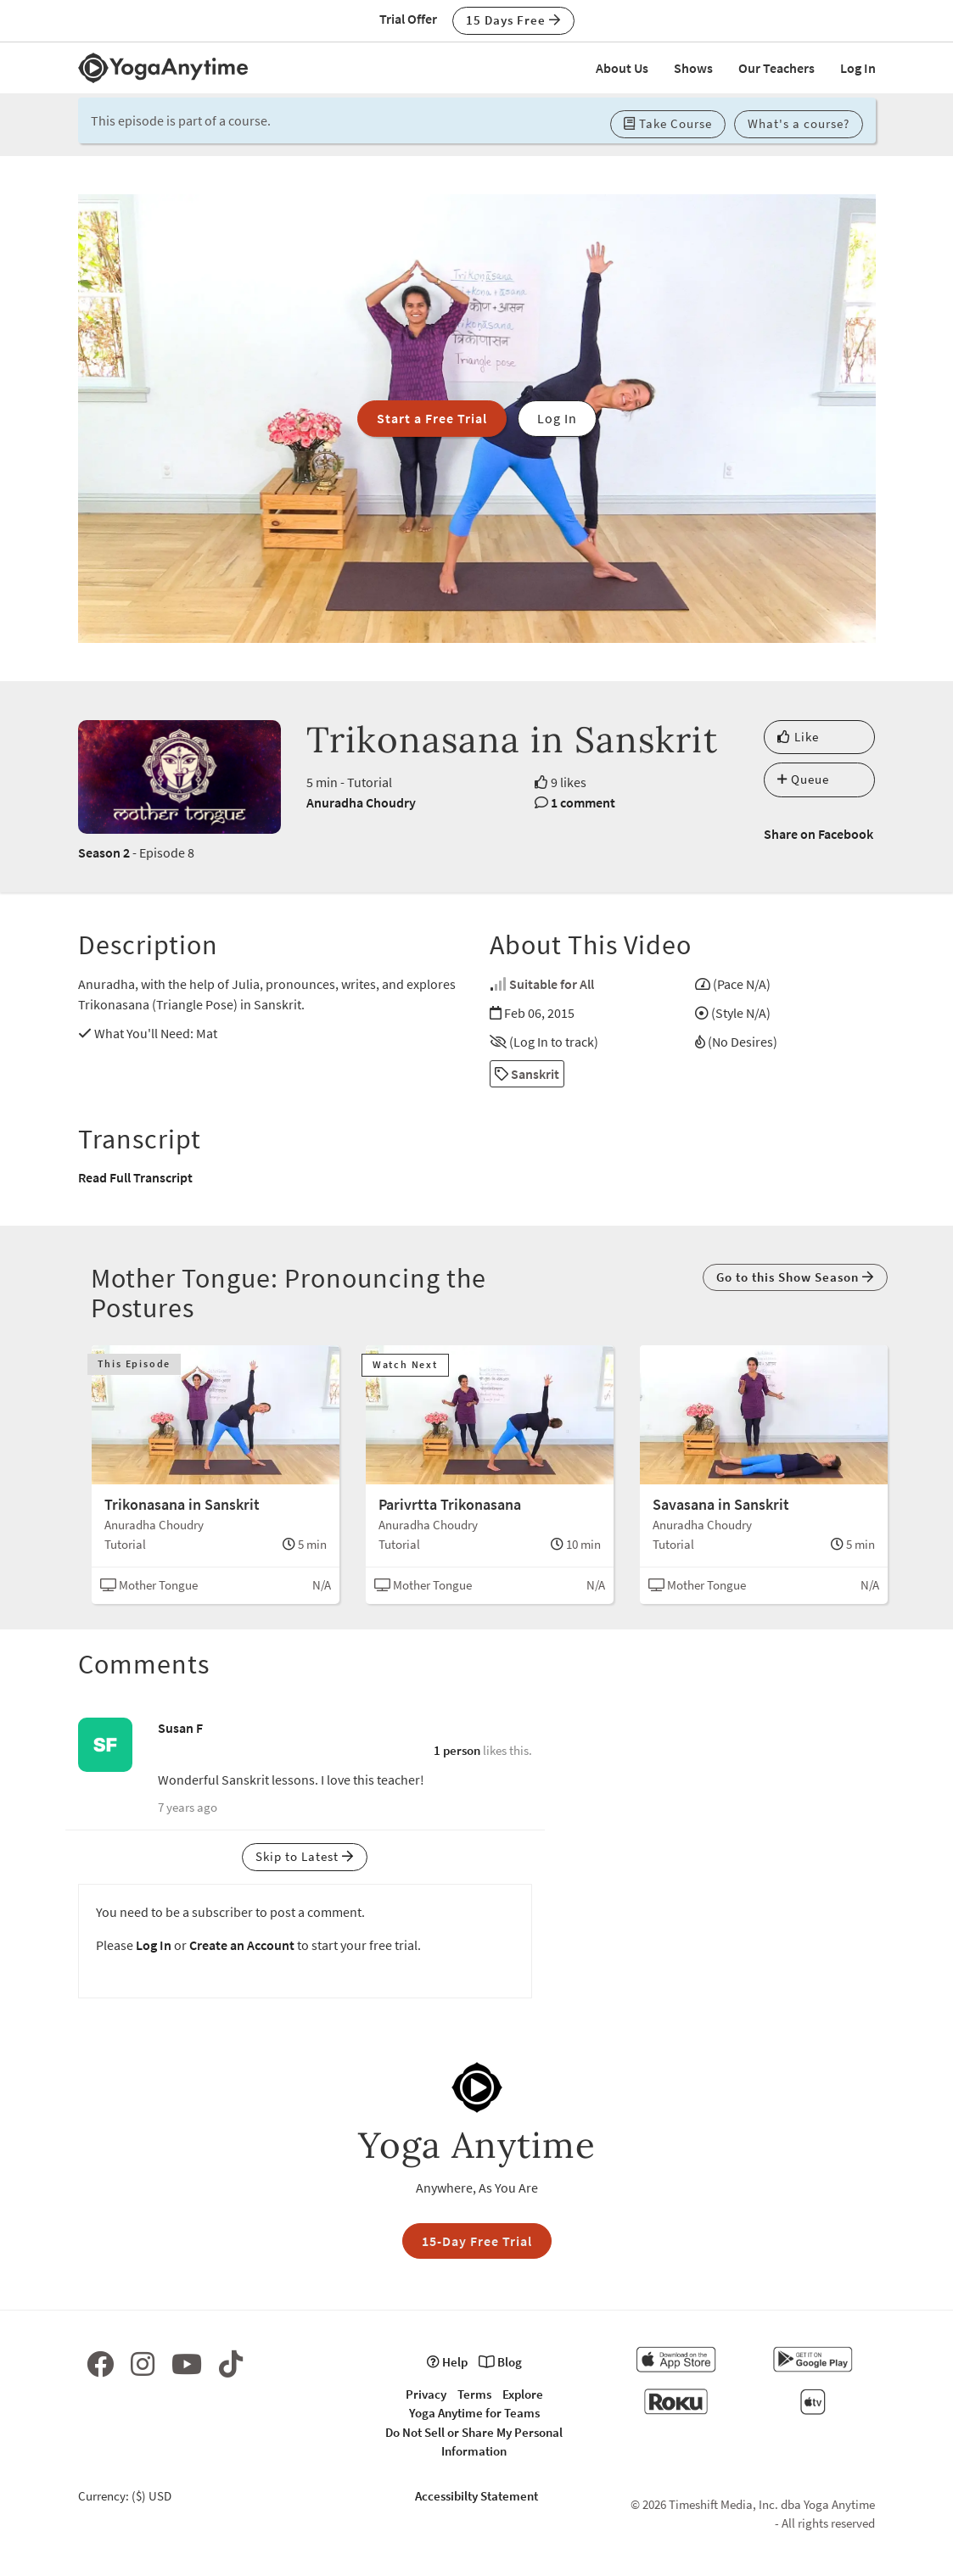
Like (798, 737)
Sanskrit (527, 1073)
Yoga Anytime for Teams (474, 2413)
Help (447, 2362)
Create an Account (241, 1944)
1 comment (583, 802)
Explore (522, 2394)
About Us (622, 67)
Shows (693, 67)
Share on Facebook (818, 833)
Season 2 (104, 852)
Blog (500, 2362)
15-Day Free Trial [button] (477, 2240)
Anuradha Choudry (361, 802)
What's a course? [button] (798, 123)
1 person (457, 1750)
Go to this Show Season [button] (795, 1277)
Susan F (180, 1727)
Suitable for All (551, 983)
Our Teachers (776, 67)
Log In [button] (557, 418)
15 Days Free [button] (513, 20)
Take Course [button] (668, 123)
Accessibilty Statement (476, 2496)
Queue (803, 779)
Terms (474, 2394)
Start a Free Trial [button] (432, 418)
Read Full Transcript (135, 1177)
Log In (858, 67)
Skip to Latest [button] (304, 1856)
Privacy (426, 2394)
